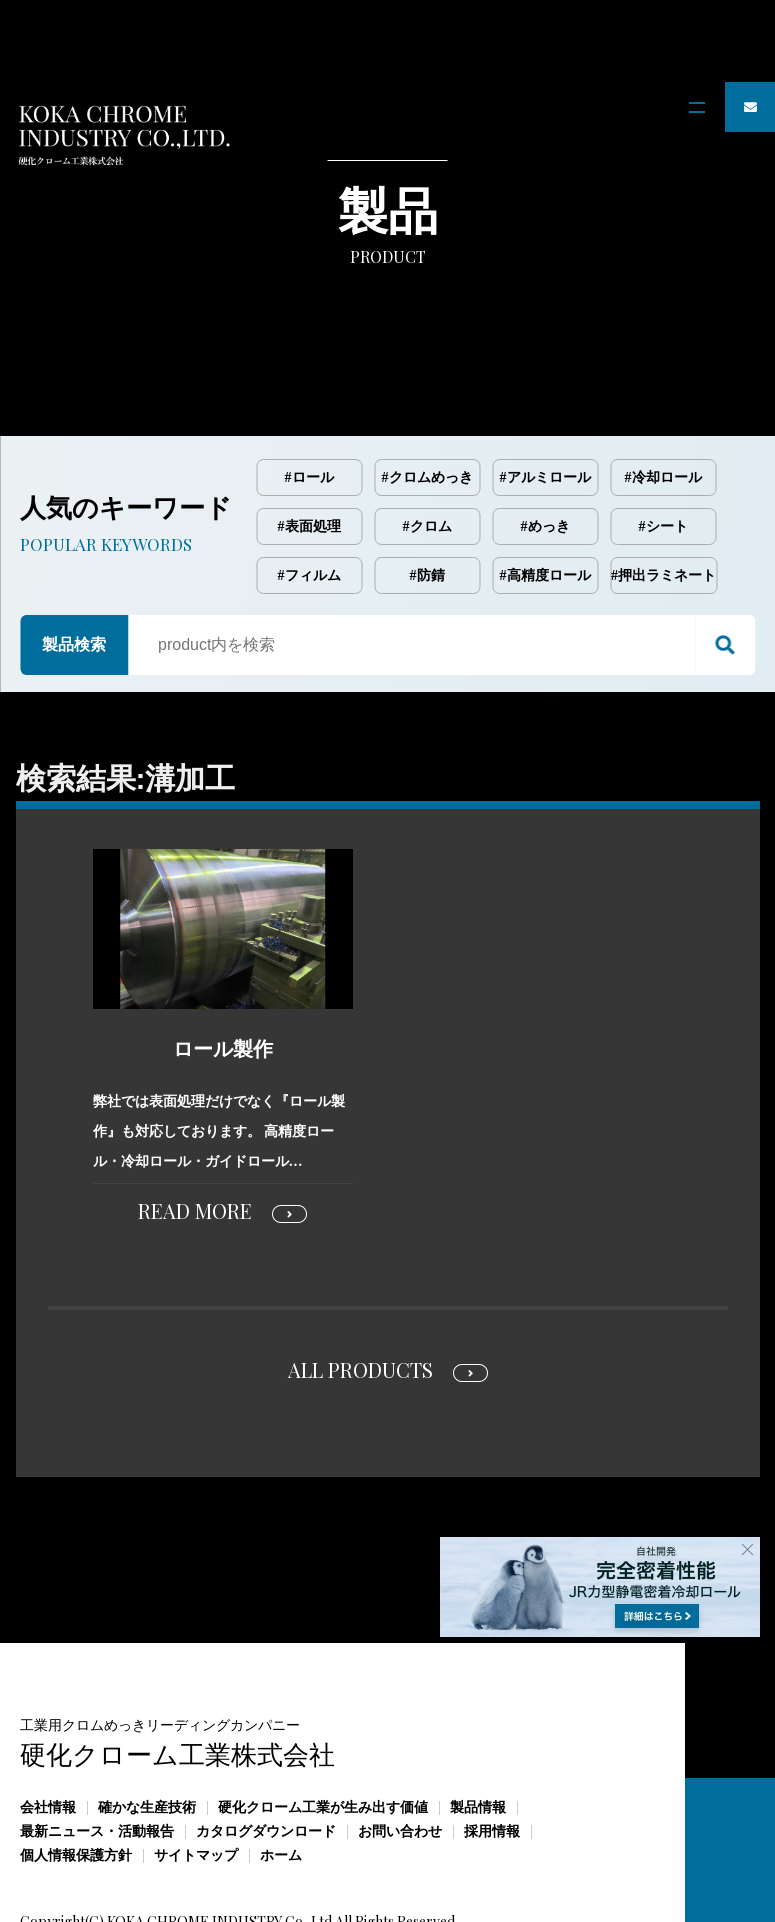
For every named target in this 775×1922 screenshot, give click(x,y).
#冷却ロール (663, 395)
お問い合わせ (400, 1749)
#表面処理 (309, 444)
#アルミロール (545, 395)
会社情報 (48, 1725)
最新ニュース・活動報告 (97, 1749)
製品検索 (74, 562)
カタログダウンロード (266, 1749)
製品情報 (478, 1725)
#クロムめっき (427, 395)
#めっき (545, 444)
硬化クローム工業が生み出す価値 (323, 1725)
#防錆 (427, 493)
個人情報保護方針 (76, 1773)
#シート (663, 444)
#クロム (427, 444)
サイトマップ (196, 1773)
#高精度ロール (545, 493)
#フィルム (309, 493)
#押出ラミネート (663, 493)
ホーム (281, 1773)
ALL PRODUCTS (360, 1287)
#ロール (309, 395)
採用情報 (492, 1749)
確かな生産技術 (147, 1725)
